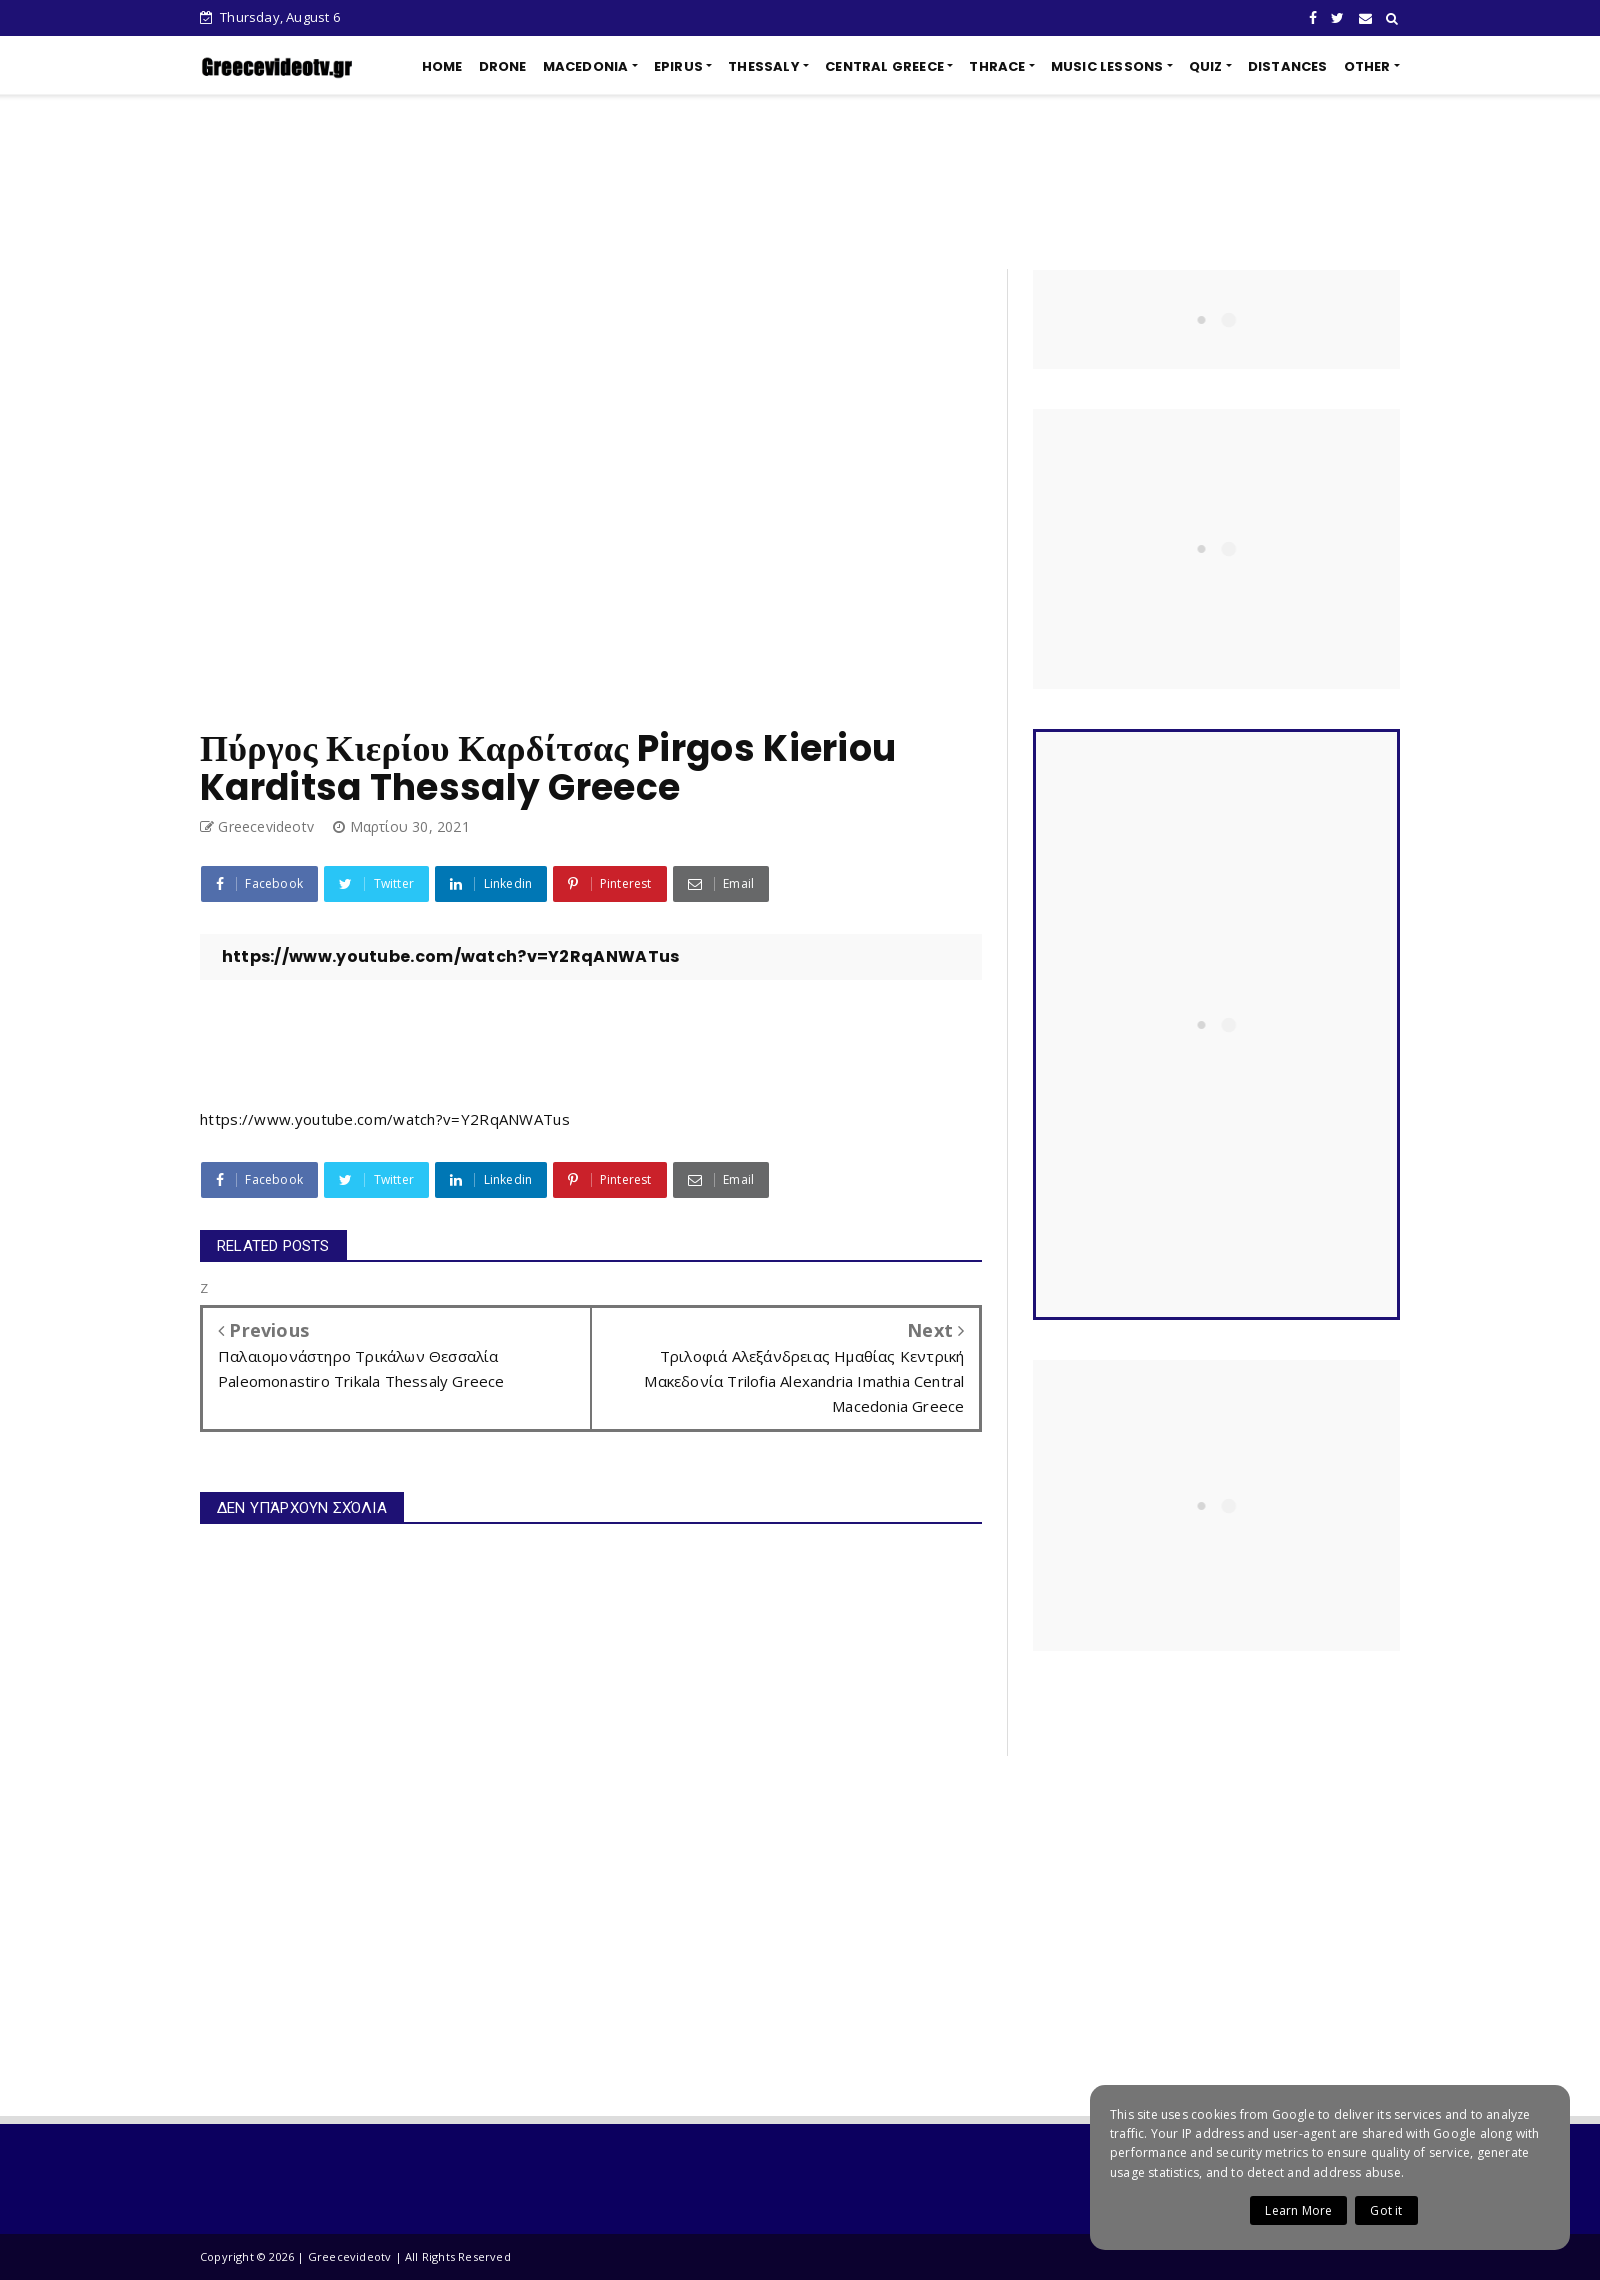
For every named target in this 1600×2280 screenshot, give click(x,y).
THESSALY (764, 66)
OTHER (1367, 66)
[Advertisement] (800, 182)
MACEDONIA (586, 66)
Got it (1386, 2210)
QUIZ (1206, 66)
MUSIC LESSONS (1107, 66)
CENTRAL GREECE (884, 66)
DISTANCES (1288, 66)
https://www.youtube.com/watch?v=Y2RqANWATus (385, 1119)
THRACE (997, 66)
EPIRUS (678, 66)
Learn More (1298, 2210)
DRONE (503, 66)
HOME (442, 66)
